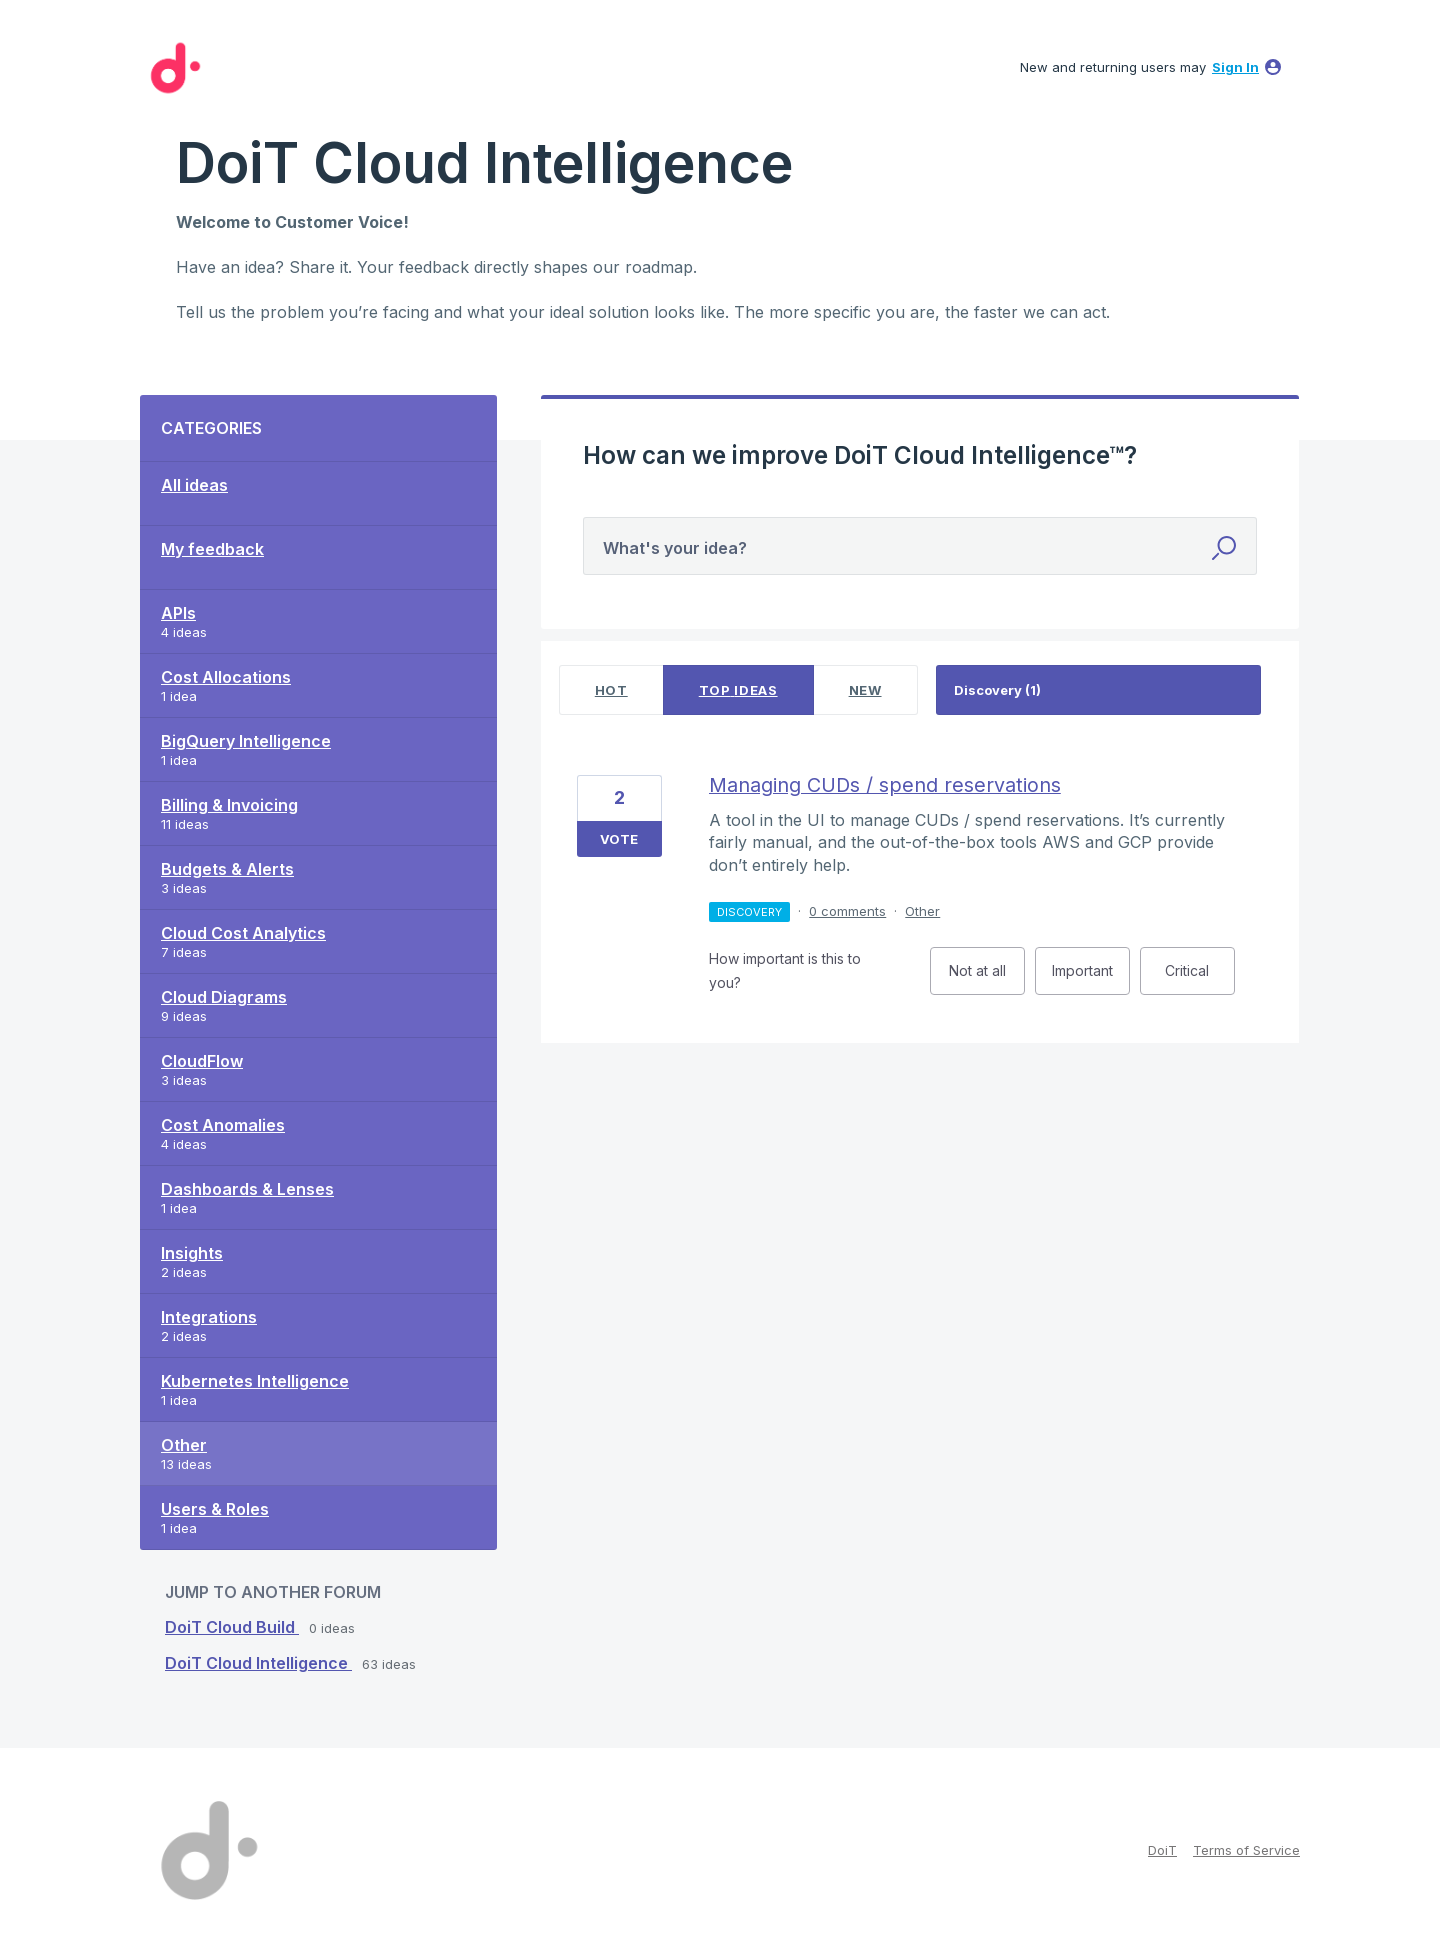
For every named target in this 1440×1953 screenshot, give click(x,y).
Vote (619, 839)
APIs (178, 613)
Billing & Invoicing (229, 805)
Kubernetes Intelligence (255, 1381)
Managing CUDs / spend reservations (885, 785)
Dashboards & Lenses (247, 1189)
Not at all (987, 978)
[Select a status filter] (1099, 690)
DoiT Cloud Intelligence (258, 1663)
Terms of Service (1246, 1850)
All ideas (194, 485)
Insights (192, 1253)
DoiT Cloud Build (232, 1627)
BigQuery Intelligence (246, 741)
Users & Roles (215, 1509)
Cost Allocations (226, 677)
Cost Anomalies (223, 1125)
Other (184, 1445)
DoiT (1162, 1850)
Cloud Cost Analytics (243, 933)
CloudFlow (202, 1061)
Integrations (209, 1317)
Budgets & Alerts (227, 869)
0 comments (847, 911)
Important (1091, 978)
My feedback (212, 549)
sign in (1235, 67)
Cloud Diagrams (224, 997)
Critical (1200, 978)
